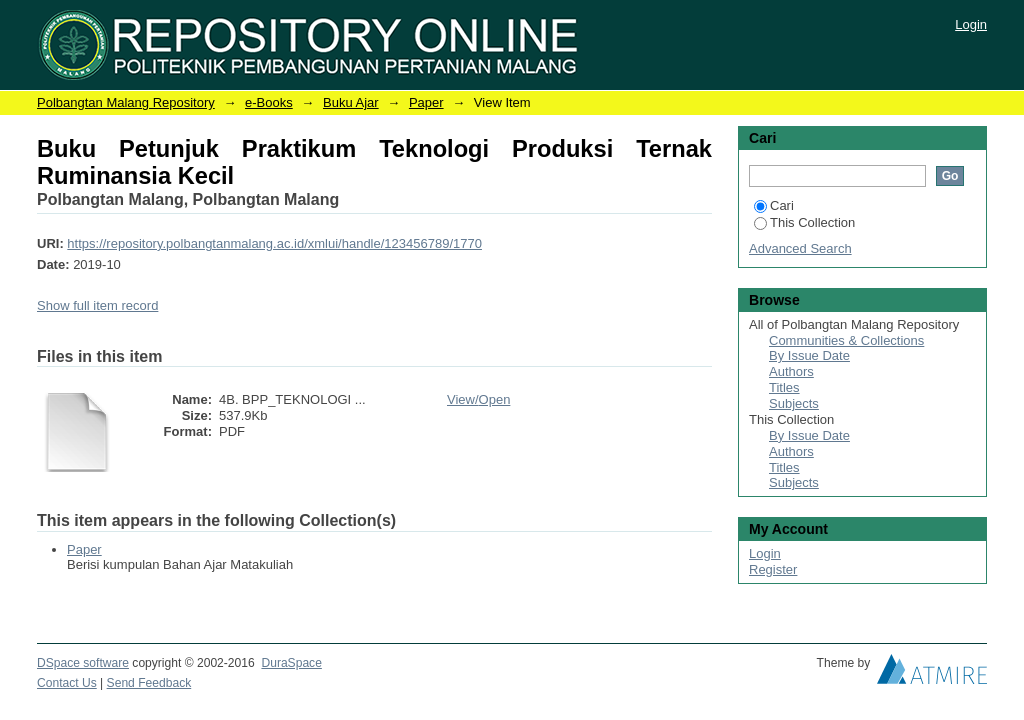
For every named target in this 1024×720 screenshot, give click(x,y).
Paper (426, 102)
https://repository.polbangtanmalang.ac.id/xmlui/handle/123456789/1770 (274, 243)
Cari (774, 205)
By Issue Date (809, 355)
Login (971, 24)
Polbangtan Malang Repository (126, 102)
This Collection (804, 222)
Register (773, 569)
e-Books (269, 102)
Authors (791, 371)
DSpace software (83, 663)
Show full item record (97, 305)
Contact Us (67, 683)
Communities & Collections (846, 340)
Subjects (794, 403)
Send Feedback (149, 683)
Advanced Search (800, 248)
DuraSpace (291, 663)
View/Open (478, 399)
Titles (784, 387)
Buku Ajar (351, 102)
